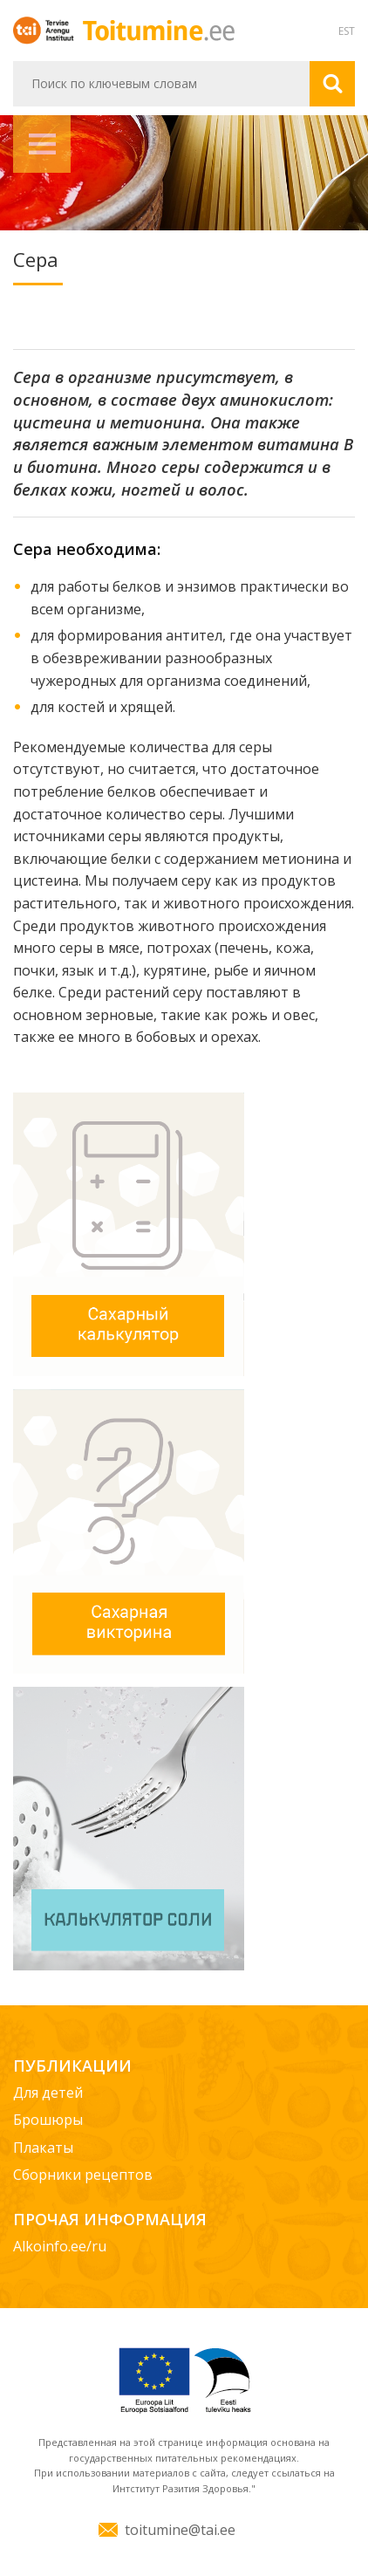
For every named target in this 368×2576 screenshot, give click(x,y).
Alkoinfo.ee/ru (59, 2246)
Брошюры (48, 2119)
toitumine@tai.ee (180, 2530)
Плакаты (43, 2147)
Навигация (42, 144)
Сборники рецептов (83, 2174)
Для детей (48, 2092)
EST (346, 31)
